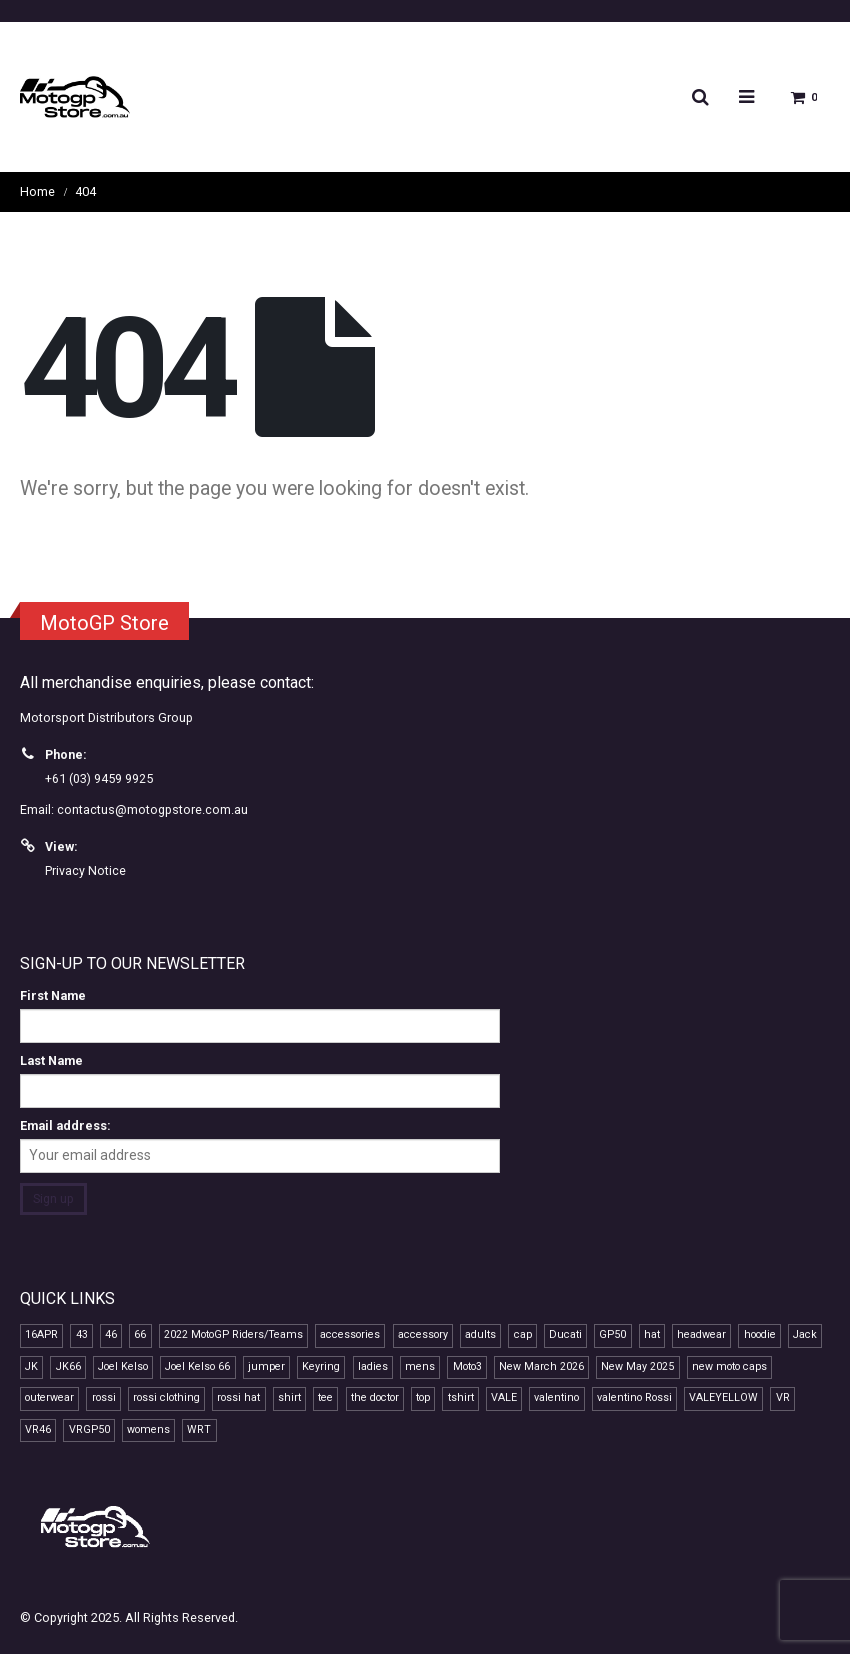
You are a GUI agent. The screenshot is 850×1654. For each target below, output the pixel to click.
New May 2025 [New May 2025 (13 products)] (637, 1366)
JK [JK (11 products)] (31, 1366)
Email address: (65, 1125)
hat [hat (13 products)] (652, 1335)
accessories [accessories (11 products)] (350, 1335)
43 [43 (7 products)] (82, 1335)
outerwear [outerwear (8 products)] (49, 1398)
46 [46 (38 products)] (111, 1335)
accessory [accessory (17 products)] (423, 1335)
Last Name (51, 1060)
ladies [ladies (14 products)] (373, 1366)
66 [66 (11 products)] (140, 1335)
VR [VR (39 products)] (783, 1398)
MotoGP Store (104, 623)
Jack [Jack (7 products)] (805, 1335)
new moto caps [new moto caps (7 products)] (729, 1366)
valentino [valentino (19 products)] (556, 1398)
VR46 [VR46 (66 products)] (38, 1429)
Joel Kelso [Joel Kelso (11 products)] (123, 1366)
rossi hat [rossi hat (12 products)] (238, 1398)
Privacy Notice (85, 870)
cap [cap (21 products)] (523, 1335)
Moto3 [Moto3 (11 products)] (467, 1366)
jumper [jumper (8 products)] (266, 1366)
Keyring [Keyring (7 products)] (321, 1366)
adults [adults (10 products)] (480, 1335)
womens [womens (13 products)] (148, 1429)
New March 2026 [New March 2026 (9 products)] (541, 1366)
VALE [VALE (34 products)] (504, 1398)
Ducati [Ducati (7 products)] (565, 1335)
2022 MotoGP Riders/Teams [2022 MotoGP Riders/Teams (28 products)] (233, 1335)
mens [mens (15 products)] (420, 1366)
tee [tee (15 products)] (325, 1398)
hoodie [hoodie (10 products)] (760, 1335)
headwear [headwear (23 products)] (701, 1335)
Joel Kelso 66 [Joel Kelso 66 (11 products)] (197, 1366)
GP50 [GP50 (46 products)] (612, 1335)
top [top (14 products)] (423, 1398)
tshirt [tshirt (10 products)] (461, 1398)
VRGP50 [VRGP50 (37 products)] (89, 1429)
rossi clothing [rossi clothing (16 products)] (166, 1398)
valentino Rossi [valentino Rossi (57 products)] (634, 1398)
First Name (53, 995)
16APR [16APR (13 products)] (41, 1335)
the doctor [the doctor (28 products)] (375, 1398)
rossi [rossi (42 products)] (104, 1398)
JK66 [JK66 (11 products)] (68, 1366)
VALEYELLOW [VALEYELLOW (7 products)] (723, 1398)
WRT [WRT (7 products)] (199, 1429)
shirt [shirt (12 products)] (289, 1398)
